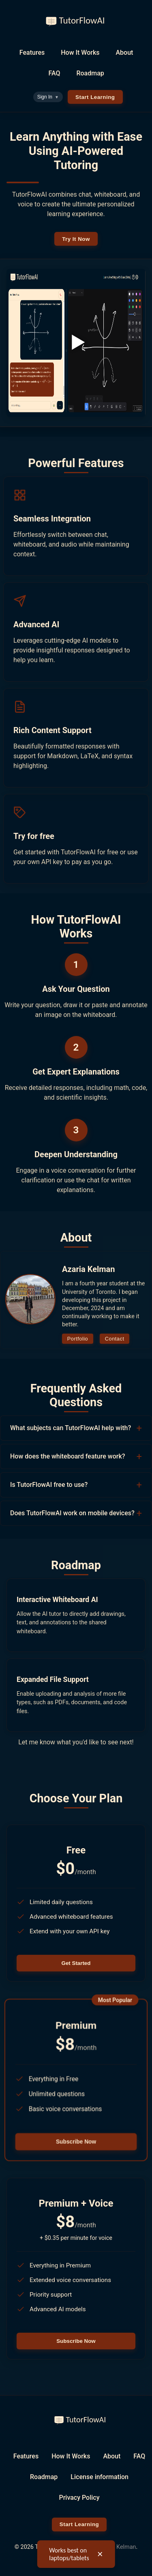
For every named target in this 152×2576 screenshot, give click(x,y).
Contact (114, 1339)
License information (99, 2477)
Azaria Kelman (117, 2547)
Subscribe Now (76, 2141)
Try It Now (76, 239)
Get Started (76, 1963)
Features (32, 52)
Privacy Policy (79, 2497)
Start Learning (95, 97)
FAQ (54, 73)
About (124, 52)
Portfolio (77, 1339)
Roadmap (90, 73)
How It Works (80, 52)
